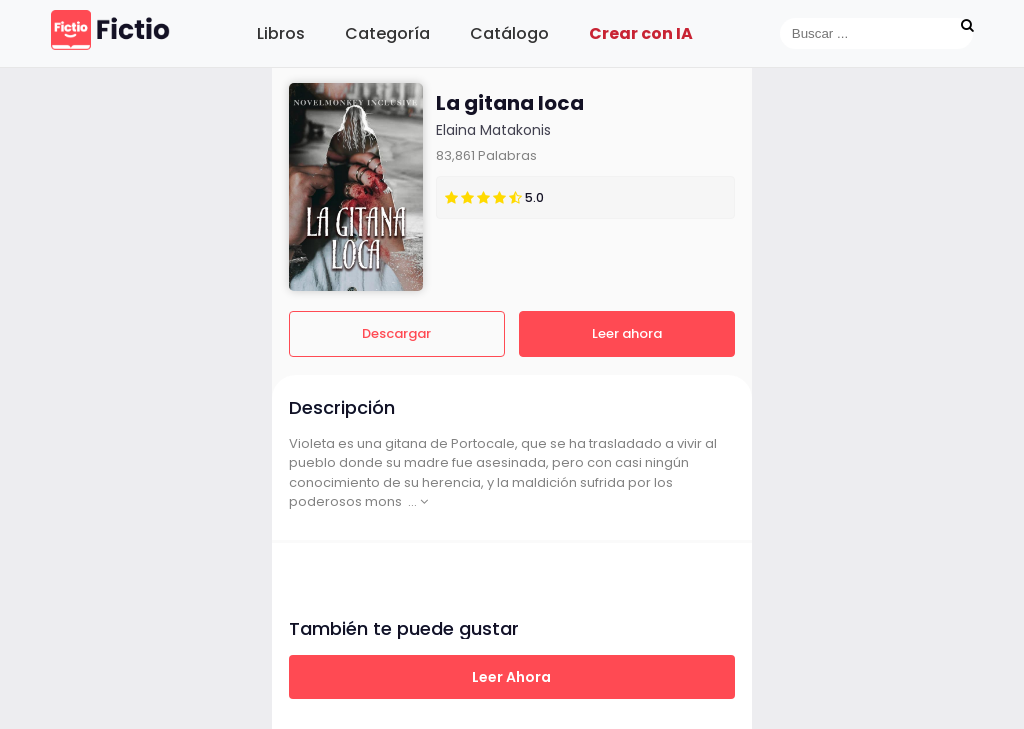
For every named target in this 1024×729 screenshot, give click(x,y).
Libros (281, 33)
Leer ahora (627, 333)
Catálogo (509, 33)
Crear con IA (641, 33)
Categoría (387, 33)
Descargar (396, 333)
